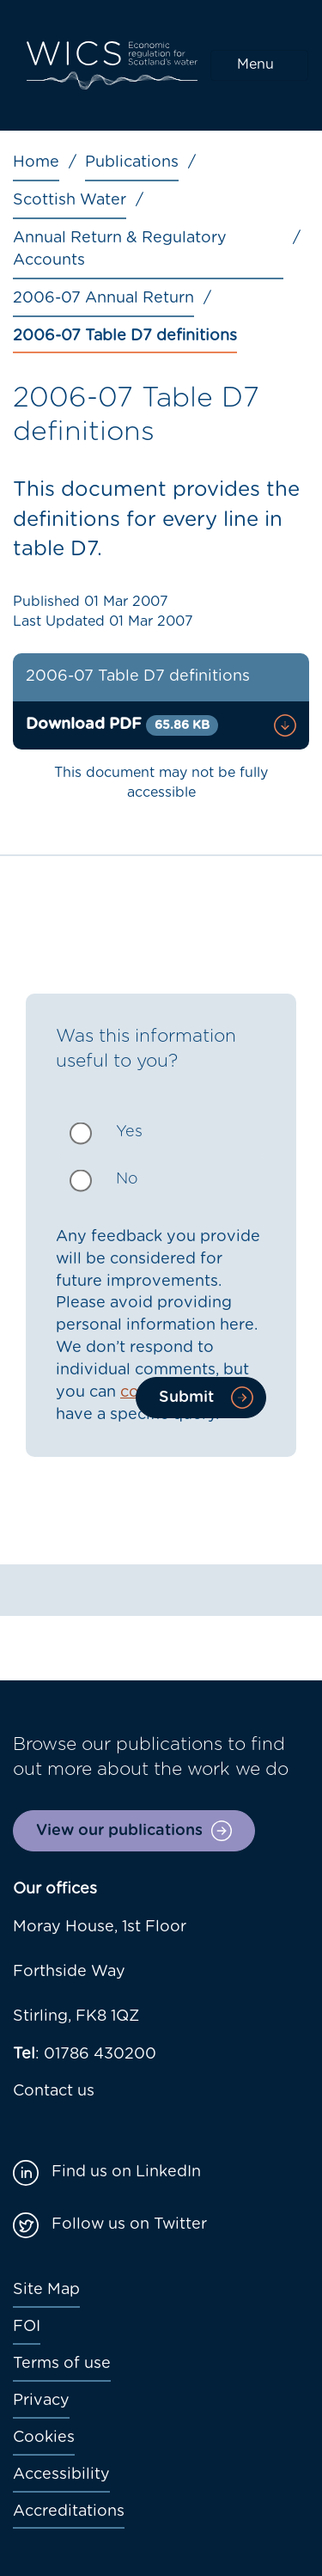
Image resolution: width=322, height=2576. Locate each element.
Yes (129, 1132)
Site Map (46, 2290)
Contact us (53, 2091)
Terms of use (62, 2363)
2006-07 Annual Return (103, 298)
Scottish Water (69, 200)
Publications (132, 162)
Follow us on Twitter (129, 2224)
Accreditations (69, 2511)
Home (36, 162)
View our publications (119, 1831)
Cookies (44, 2437)
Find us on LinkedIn (126, 2172)
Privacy (41, 2400)
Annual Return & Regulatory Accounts (120, 249)
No (127, 1179)
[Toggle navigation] (259, 65)
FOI (26, 2326)
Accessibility (61, 2474)
